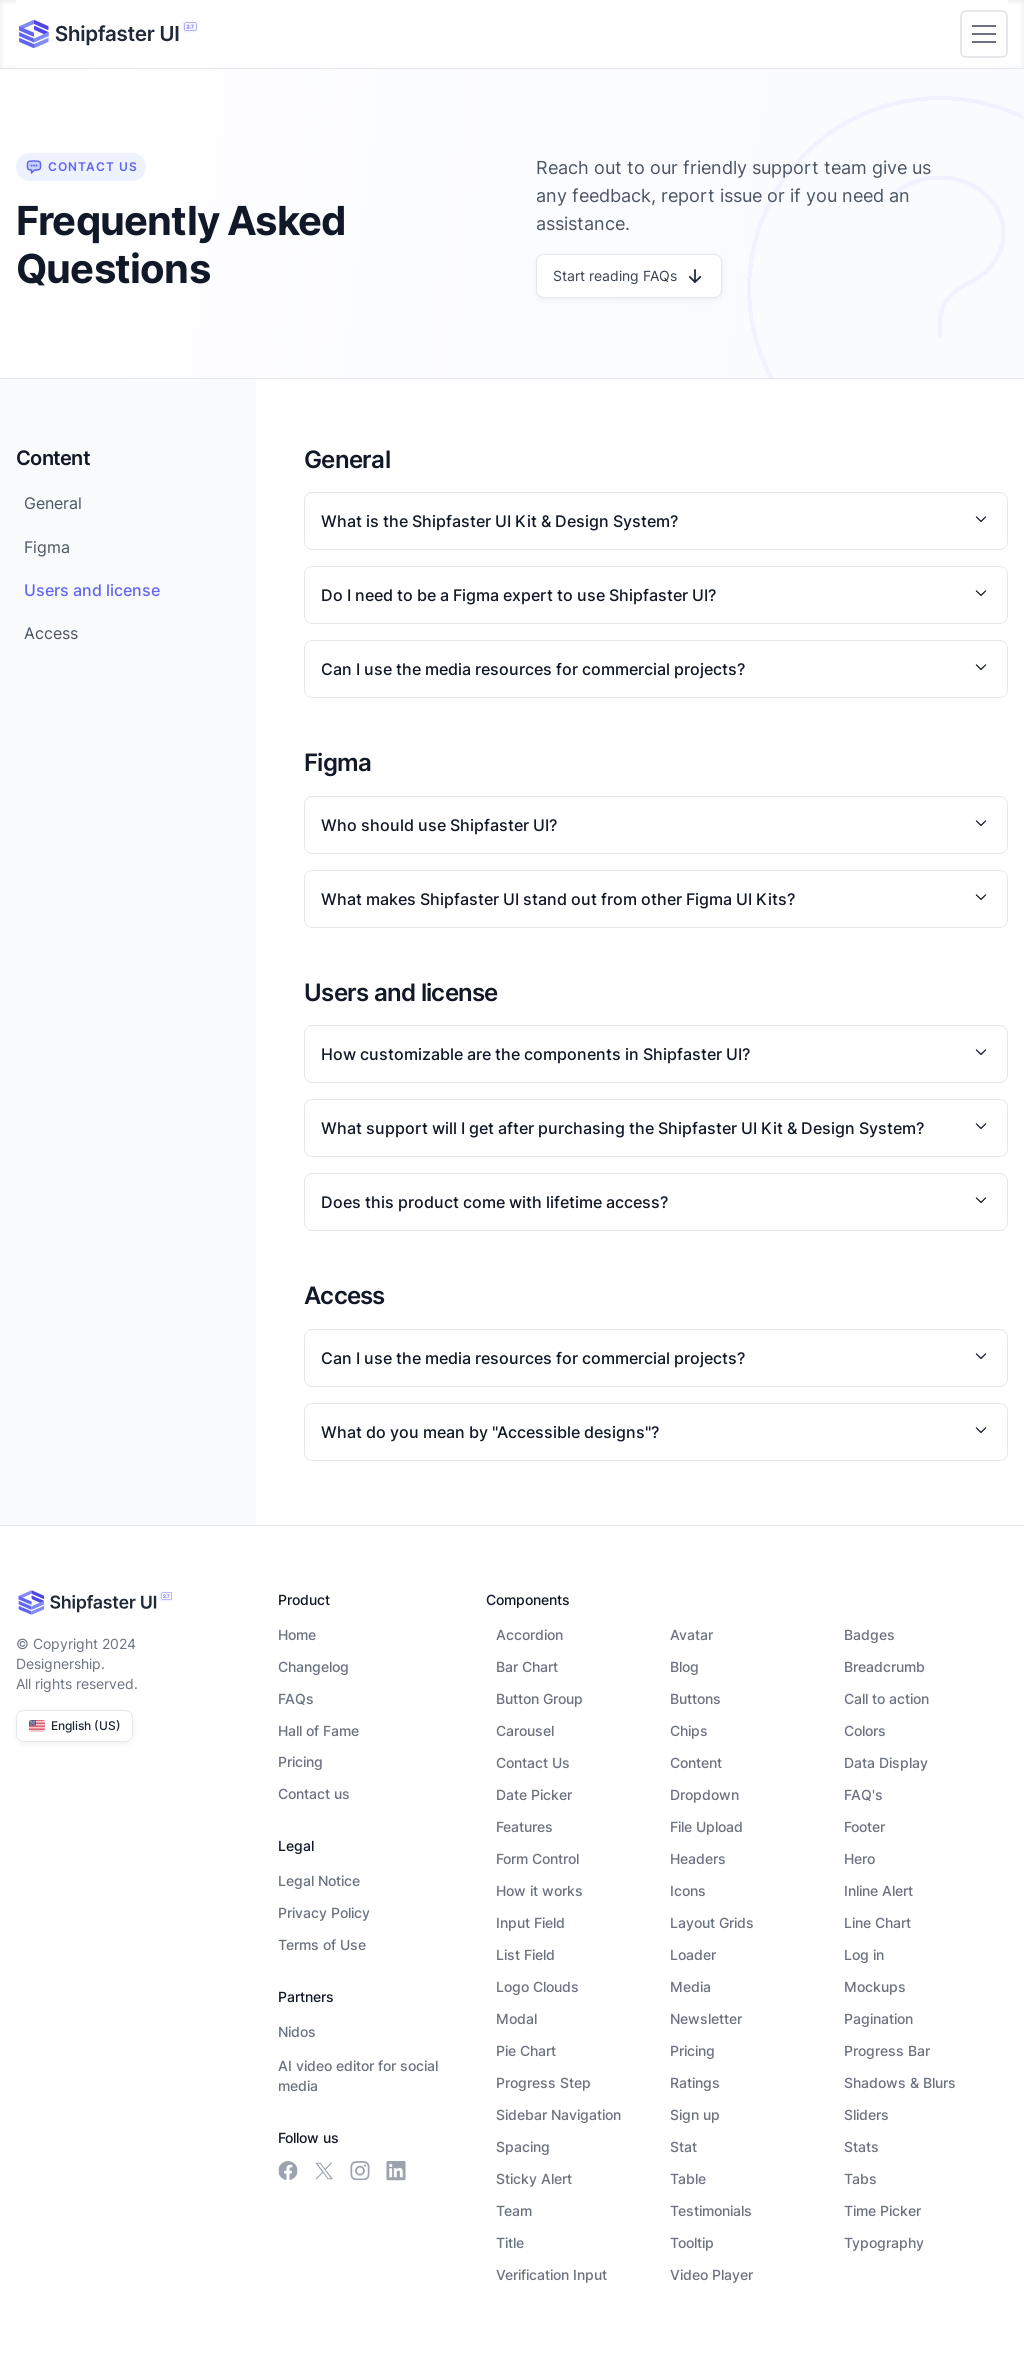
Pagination (878, 2018)
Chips (689, 1730)
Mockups (875, 1986)
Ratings (695, 2082)
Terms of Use (322, 1944)
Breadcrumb (884, 1666)
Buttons (695, 1698)
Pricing (300, 1761)
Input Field (530, 1922)
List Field (525, 1954)
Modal (516, 2018)
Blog (684, 1666)
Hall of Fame (318, 1730)
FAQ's (863, 1794)
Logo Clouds (537, 1986)
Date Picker (534, 1794)
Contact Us (533, 1762)
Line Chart (877, 1922)
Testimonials (711, 2210)
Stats (861, 2146)
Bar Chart (527, 1666)
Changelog (313, 1666)
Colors (865, 1730)
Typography (884, 2242)
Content (696, 1762)
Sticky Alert (534, 2178)
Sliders (866, 2114)
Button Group (539, 1698)
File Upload (706, 1826)
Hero (859, 1858)
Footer (864, 1826)
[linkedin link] (396, 2171)
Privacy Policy (324, 1912)
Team (514, 2210)
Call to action (886, 1698)
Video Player (711, 2274)
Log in (864, 1954)
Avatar (691, 1634)
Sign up (695, 2114)
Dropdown (704, 1794)
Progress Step (543, 2082)
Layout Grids (712, 1922)
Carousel (525, 1730)
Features (524, 1826)
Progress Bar (887, 2050)
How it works (539, 1890)
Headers (698, 1858)
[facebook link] (288, 2171)
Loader (693, 1954)
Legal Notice (319, 1880)
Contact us (314, 1793)
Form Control (537, 1858)
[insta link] (360, 2171)
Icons (688, 1890)
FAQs (296, 1698)
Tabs (860, 2178)
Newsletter (706, 2018)
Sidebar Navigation (558, 2114)
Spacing (523, 2146)
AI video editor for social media (358, 2075)
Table (688, 2178)
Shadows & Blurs (900, 2082)
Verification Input (551, 2274)
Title (510, 2242)
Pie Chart (526, 2050)
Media (690, 1986)
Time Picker (882, 2210)
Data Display (886, 1762)
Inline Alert (878, 1890)
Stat (683, 2146)
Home (297, 1634)
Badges (869, 1634)
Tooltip (692, 2242)
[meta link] (324, 2171)
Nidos (297, 2031)
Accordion (529, 1634)
